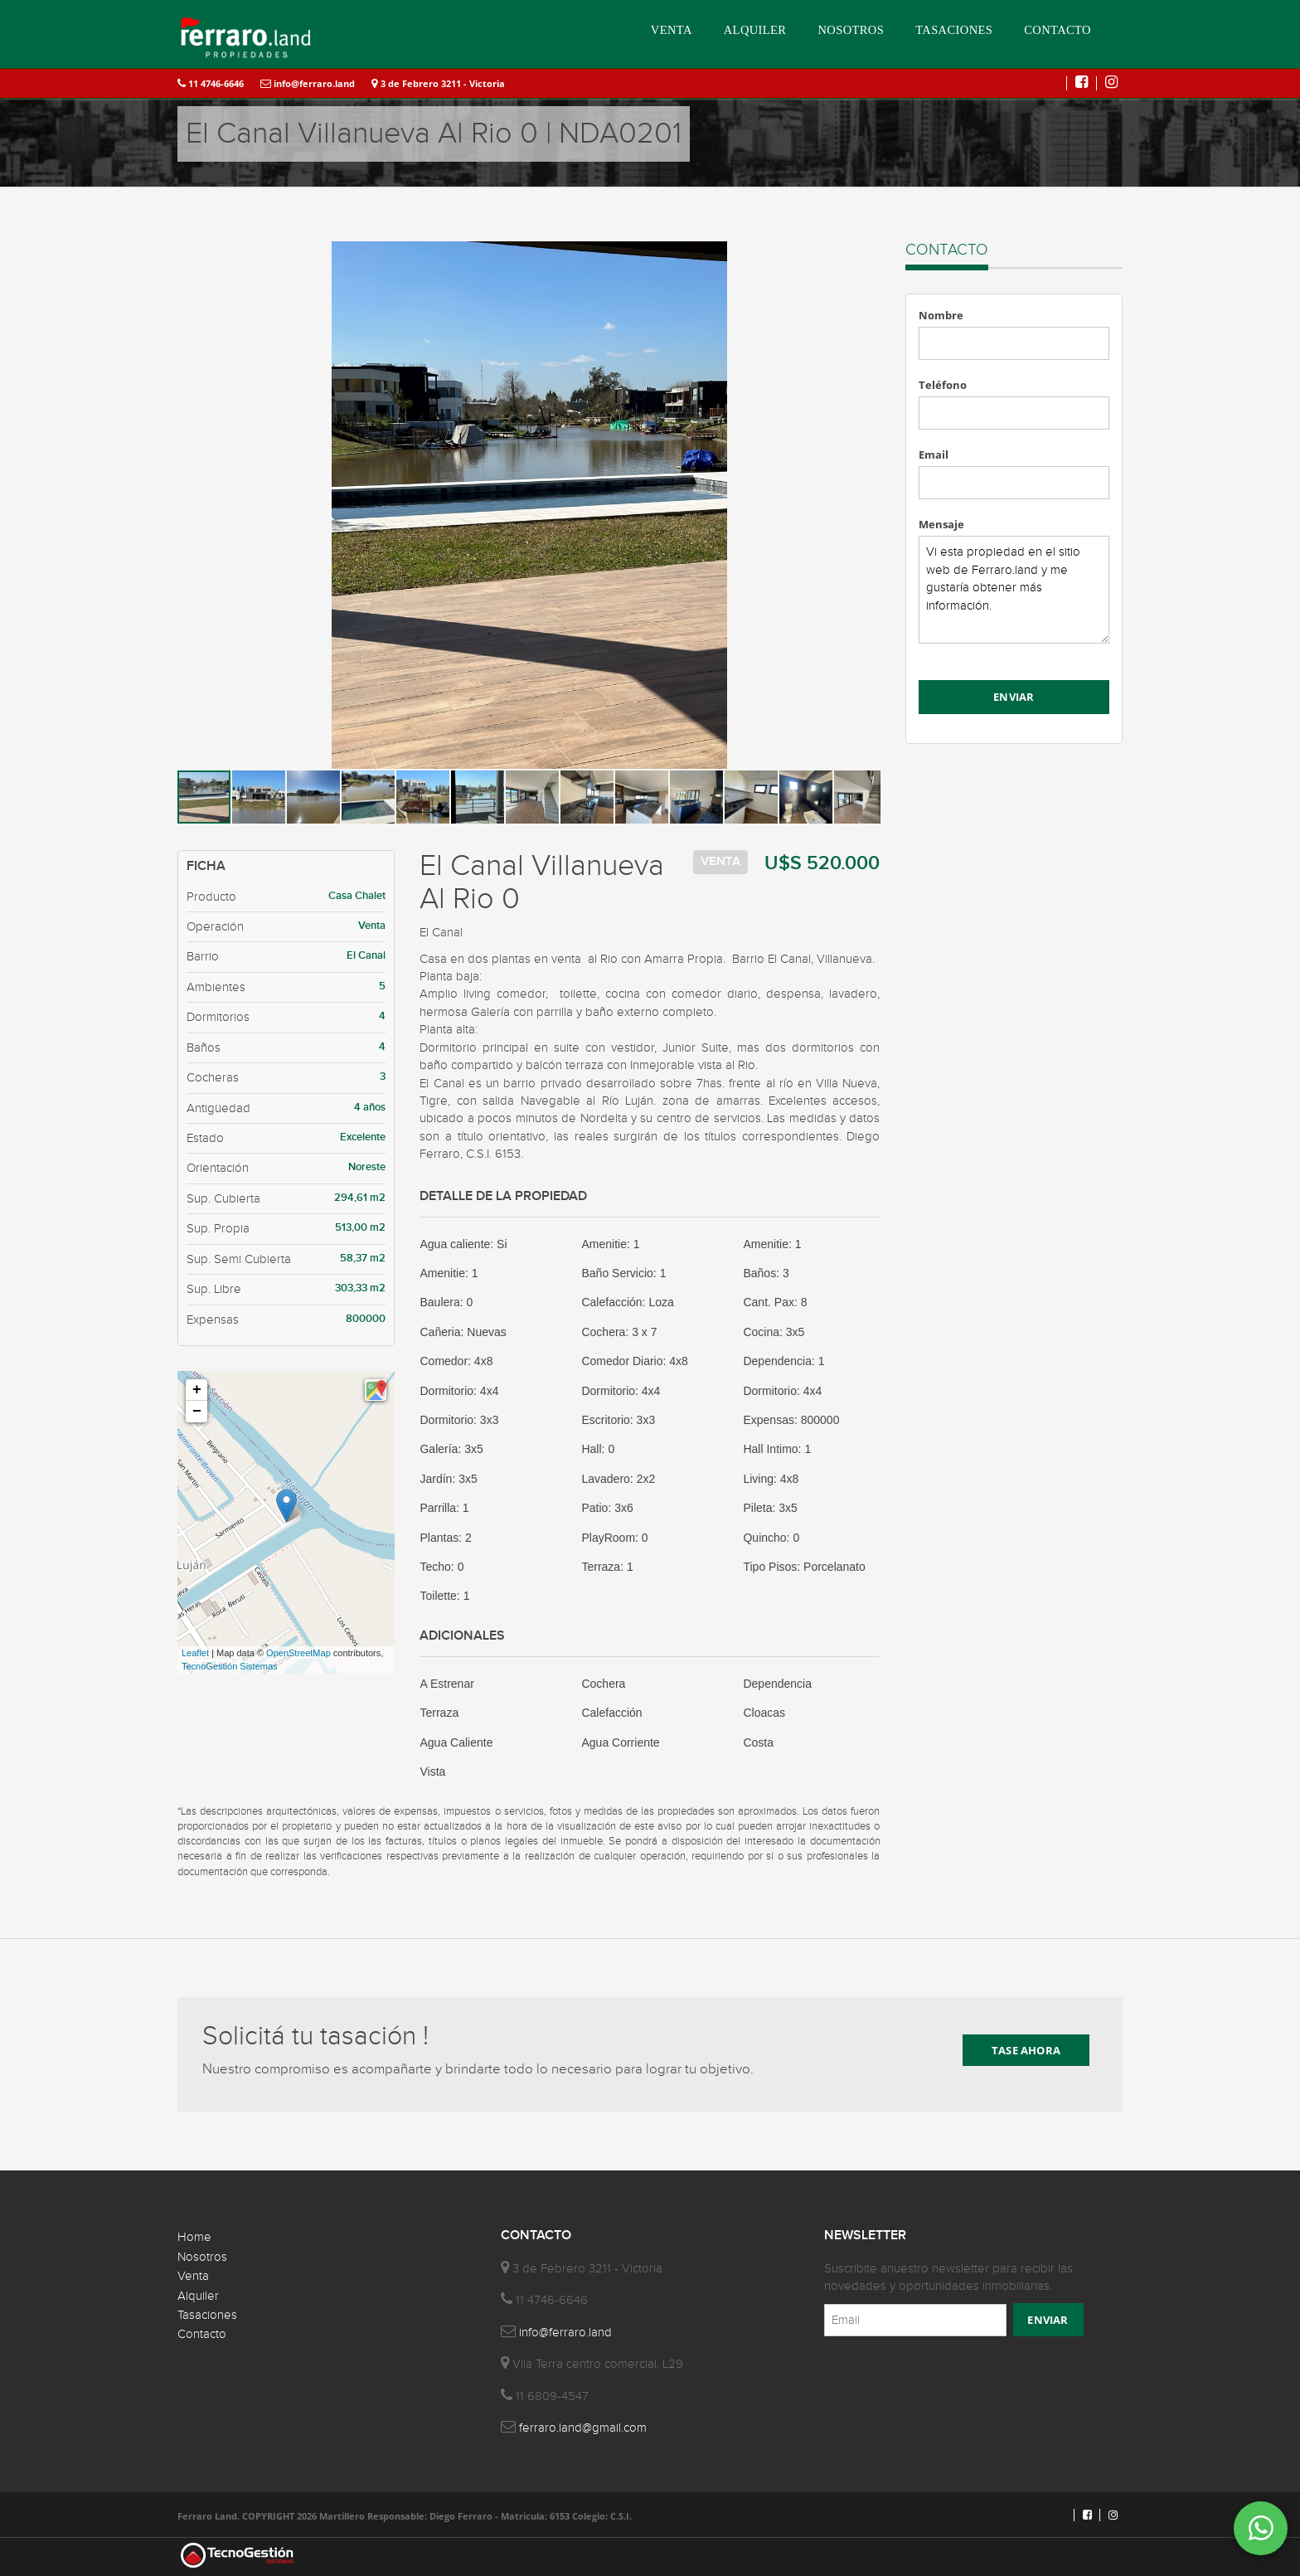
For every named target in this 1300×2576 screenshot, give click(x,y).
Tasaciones (207, 2315)
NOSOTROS (850, 29)
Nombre (941, 315)
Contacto (201, 2334)
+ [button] (196, 1390)
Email (933, 454)
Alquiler (198, 2296)
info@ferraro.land (307, 83)
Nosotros (202, 2257)
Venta (193, 2276)
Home (194, 2237)
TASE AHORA (1026, 2050)
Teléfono (943, 384)
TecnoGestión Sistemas (230, 1666)
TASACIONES (953, 29)
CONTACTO (1057, 29)
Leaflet (195, 1653)
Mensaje (941, 524)
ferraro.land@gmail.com (583, 2428)
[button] (865, 256)
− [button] (196, 1412)
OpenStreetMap (298, 1653)
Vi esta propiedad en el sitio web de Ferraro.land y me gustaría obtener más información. (1014, 590)
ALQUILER (755, 29)
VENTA (671, 29)
